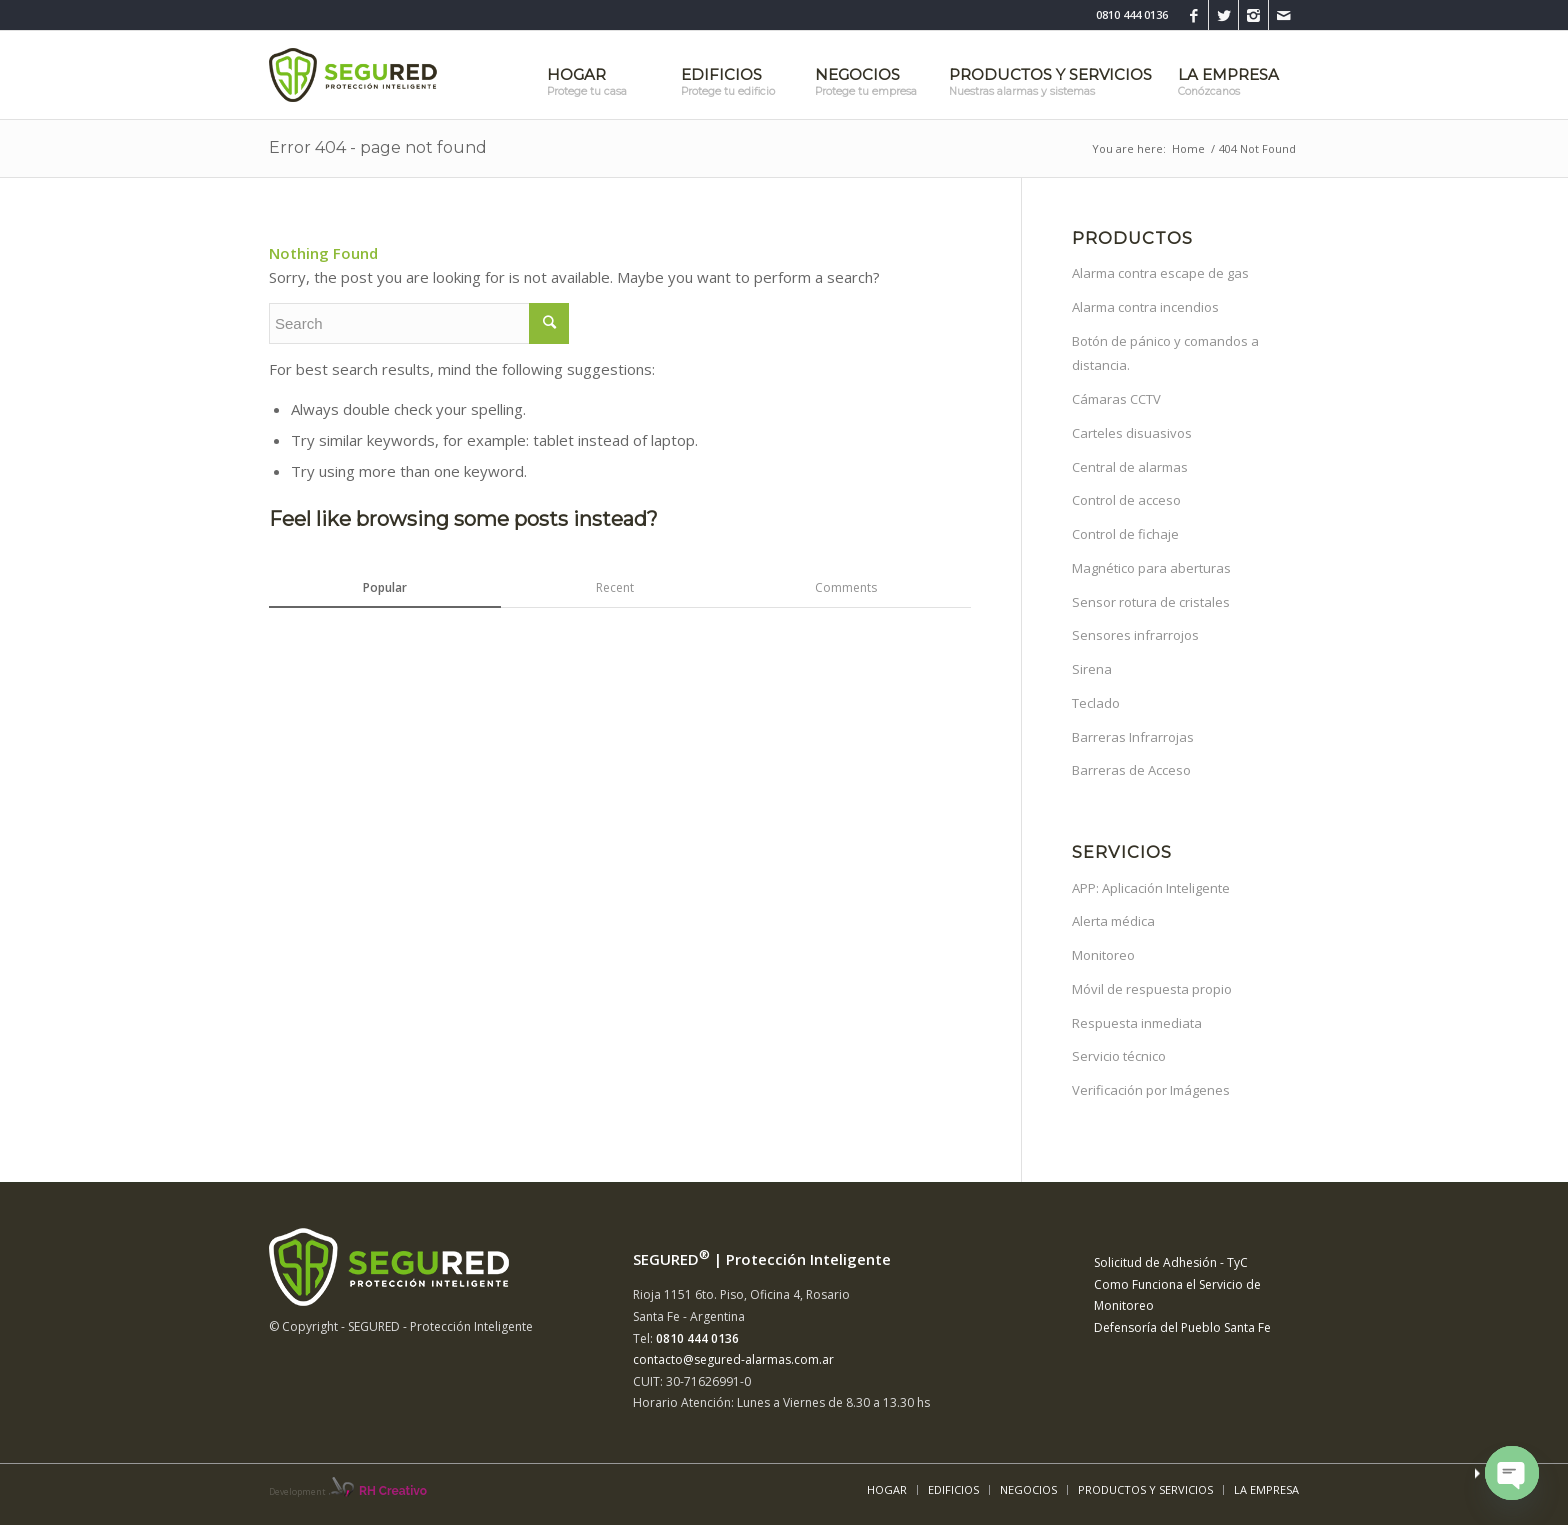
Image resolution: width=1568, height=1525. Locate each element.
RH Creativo (393, 1491)
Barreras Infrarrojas (1133, 737)
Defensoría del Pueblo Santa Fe (1182, 1327)
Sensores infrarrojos (1135, 635)
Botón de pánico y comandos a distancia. (1165, 353)
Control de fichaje (1125, 534)
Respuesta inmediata (1137, 1023)
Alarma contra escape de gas (1160, 273)
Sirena (1092, 669)
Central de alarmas (1130, 467)
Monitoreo (1103, 955)
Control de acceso (1126, 500)
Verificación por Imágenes (1151, 1090)
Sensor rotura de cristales (1151, 602)
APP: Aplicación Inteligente (1151, 888)
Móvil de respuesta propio (1152, 989)
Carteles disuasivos (1132, 433)
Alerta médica (1113, 921)
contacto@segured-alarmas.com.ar (733, 1359)
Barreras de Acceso (1131, 770)
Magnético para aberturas (1151, 568)
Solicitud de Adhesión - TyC (1171, 1262)
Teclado (1096, 703)
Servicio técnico (1119, 1056)
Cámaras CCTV (1116, 399)
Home (1188, 148)
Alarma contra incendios (1145, 307)
